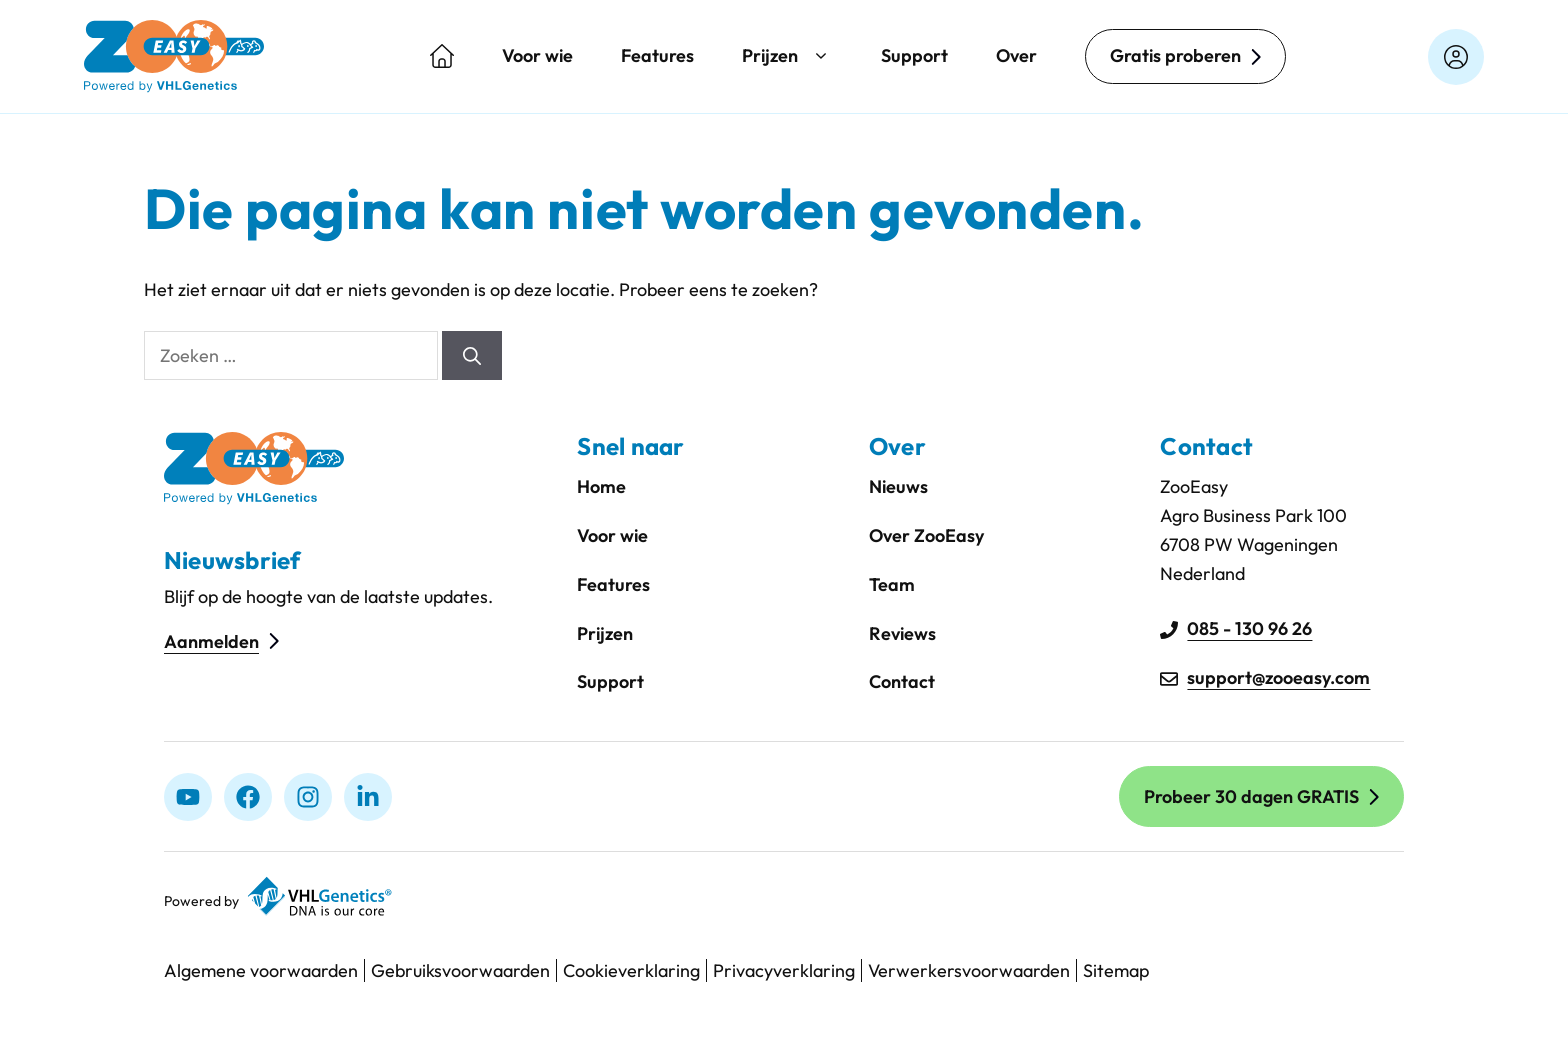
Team (892, 584)
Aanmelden (211, 641)
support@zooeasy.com (1278, 677)
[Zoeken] (472, 355)
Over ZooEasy (926, 535)
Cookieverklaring (631, 970)
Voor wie (537, 55)
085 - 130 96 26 (1249, 628)
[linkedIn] (368, 797)
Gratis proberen (1175, 55)
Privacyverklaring (784, 970)
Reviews (902, 633)
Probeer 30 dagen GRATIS (1251, 796)
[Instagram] (308, 797)
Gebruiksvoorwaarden (460, 970)
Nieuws (898, 486)
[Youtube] (188, 797)
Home (601, 486)
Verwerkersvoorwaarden (969, 970)
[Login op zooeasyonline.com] (1456, 57)
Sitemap (1116, 970)
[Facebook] (248, 797)
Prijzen (787, 56)
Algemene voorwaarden (261, 970)
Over (1016, 55)
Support (914, 55)
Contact (902, 681)
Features (657, 55)
